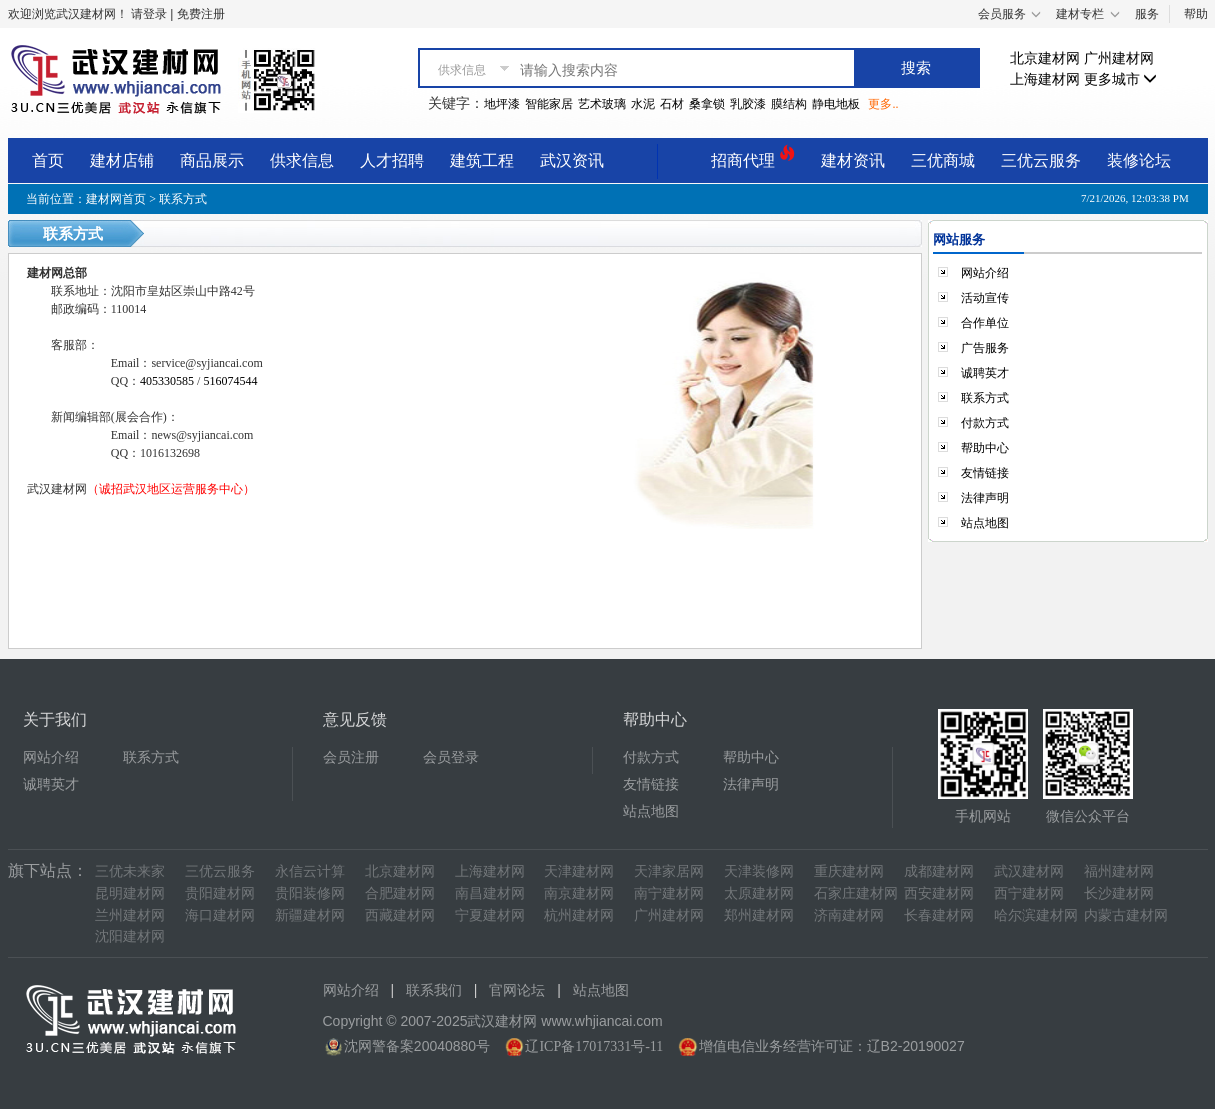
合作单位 (985, 323)
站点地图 (985, 523)
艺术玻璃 (602, 104)
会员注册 (351, 757)
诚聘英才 (985, 373)
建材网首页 (116, 199)
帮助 (1196, 14)
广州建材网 (1119, 58)
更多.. (883, 104)
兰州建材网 (130, 915)
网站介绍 (985, 273)
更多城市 (1121, 79)
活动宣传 (985, 298)
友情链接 (985, 473)
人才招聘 (392, 160)
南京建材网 (579, 893)
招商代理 (753, 157)
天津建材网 (579, 871)
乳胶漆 (748, 104)
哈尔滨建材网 (1036, 915)
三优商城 (943, 160)
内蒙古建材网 (1126, 915)
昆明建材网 (130, 893)
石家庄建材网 (856, 893)
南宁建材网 (669, 893)
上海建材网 (1045, 79)
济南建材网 (849, 915)
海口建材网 (220, 915)
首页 (48, 160)
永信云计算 (310, 871)
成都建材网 (939, 871)
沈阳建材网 (130, 936)
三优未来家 (130, 871)
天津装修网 (759, 871)
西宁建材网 (1029, 893)
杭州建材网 (579, 915)
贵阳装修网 (310, 893)
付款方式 (985, 423)
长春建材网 (939, 915)
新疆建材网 (310, 915)
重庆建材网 (849, 871)
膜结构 (789, 104)
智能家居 (549, 104)
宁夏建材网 (490, 915)
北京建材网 (1045, 58)
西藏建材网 (400, 915)
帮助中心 (985, 448)
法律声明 (985, 498)
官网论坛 (517, 990)
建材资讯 (853, 160)
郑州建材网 (759, 915)
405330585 (168, 381)
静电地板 (836, 104)
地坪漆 (502, 104)
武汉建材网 (1029, 871)
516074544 (230, 381)
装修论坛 (1139, 160)
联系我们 (434, 990)
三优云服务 (1041, 160)
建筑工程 (482, 160)
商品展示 (212, 160)
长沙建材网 (1119, 893)
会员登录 (451, 757)
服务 (1147, 14)
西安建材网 (939, 893)
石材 (672, 104)
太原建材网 (759, 893)
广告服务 (985, 348)
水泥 (643, 104)
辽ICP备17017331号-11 (594, 1046)
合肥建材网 (400, 893)
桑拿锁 (707, 104)
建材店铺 (122, 160)
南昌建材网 (490, 893)
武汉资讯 (572, 160)
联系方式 (985, 398)
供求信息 (302, 160)
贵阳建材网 (220, 893)
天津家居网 (669, 871)
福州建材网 (1119, 871)
